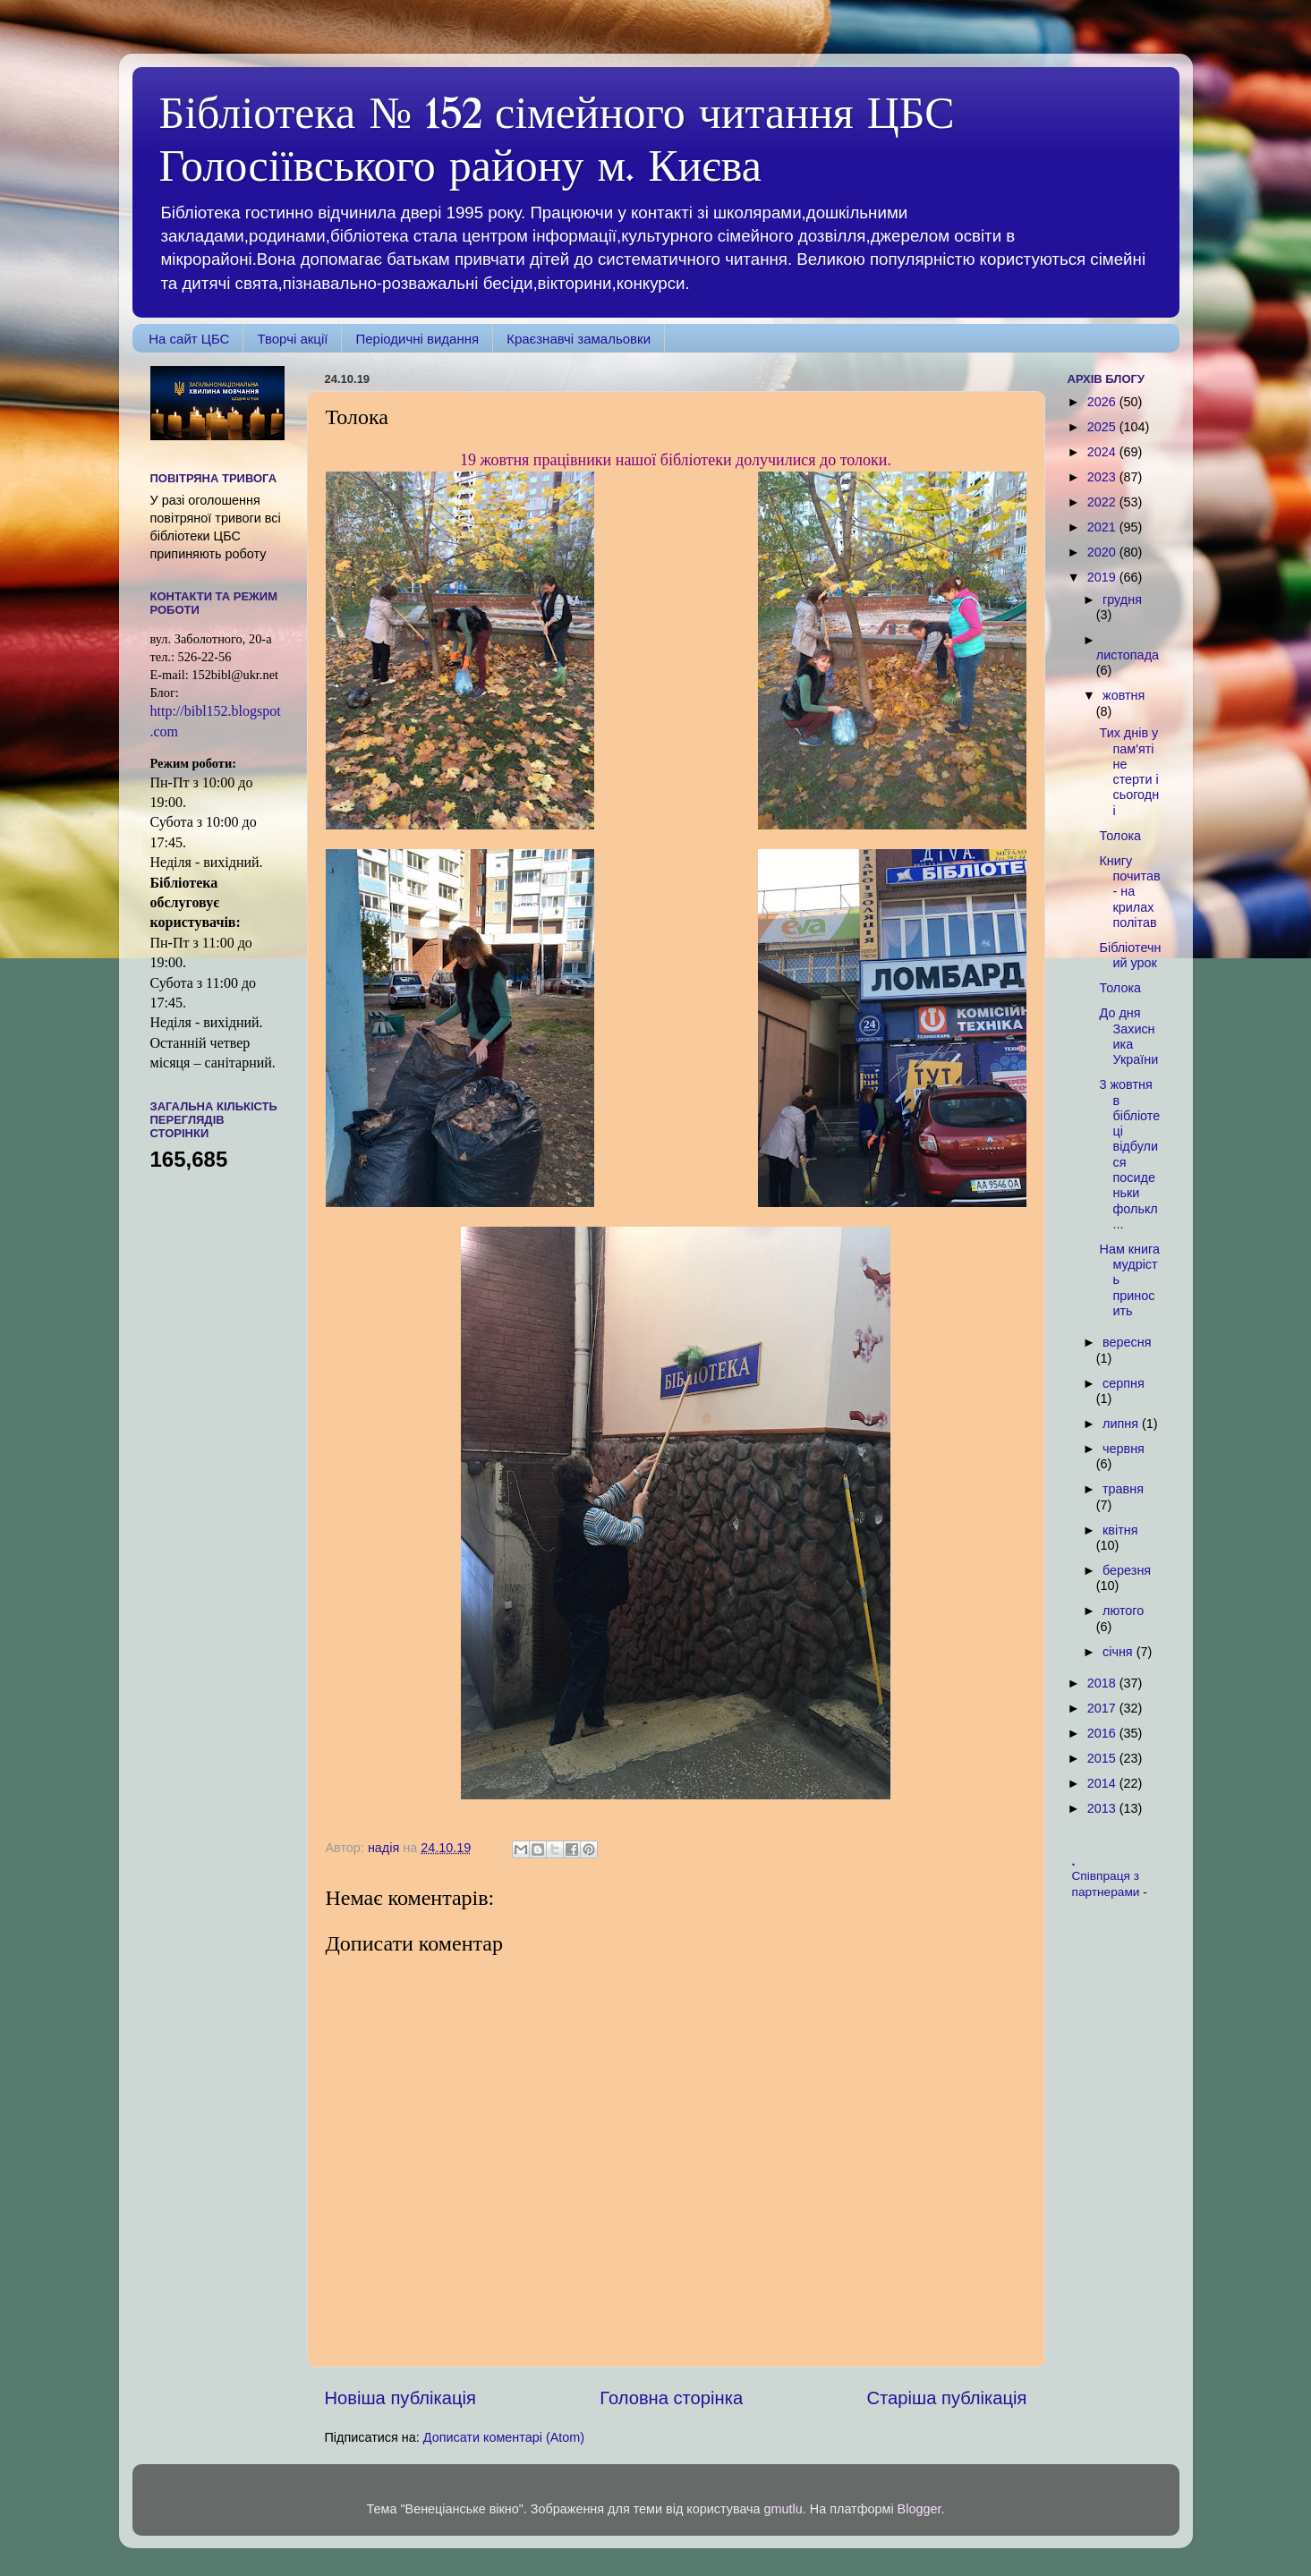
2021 (1103, 527)
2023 (1103, 477)
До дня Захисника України (1128, 1036)
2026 (1103, 402)
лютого (1123, 1610)
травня (1123, 1489)
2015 (1103, 1758)
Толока (1120, 836)
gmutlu (783, 2509)
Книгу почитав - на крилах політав (1129, 892)
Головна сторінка (671, 2398)
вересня (1126, 1342)
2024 (1103, 452)
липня (1122, 1423)
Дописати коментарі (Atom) (503, 2437)
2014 (1103, 1783)
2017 (1103, 1708)
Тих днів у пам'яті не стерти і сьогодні (1129, 771)
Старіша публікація (947, 2398)
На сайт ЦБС (189, 338)
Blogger (919, 2509)
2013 (1103, 1808)
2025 (1103, 427)
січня (1119, 1652)
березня (1126, 1570)
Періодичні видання (417, 338)
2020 (1103, 552)
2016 (1103, 1733)
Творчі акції (292, 338)
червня (1123, 1448)
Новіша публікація (400, 2398)
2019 (1103, 577)
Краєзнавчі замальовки (579, 338)
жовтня (1123, 695)
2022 (1103, 502)
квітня (1119, 1530)
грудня (1122, 599)
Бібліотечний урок (1130, 955)
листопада (1127, 655)
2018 (1103, 1683)
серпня (1123, 1383)
